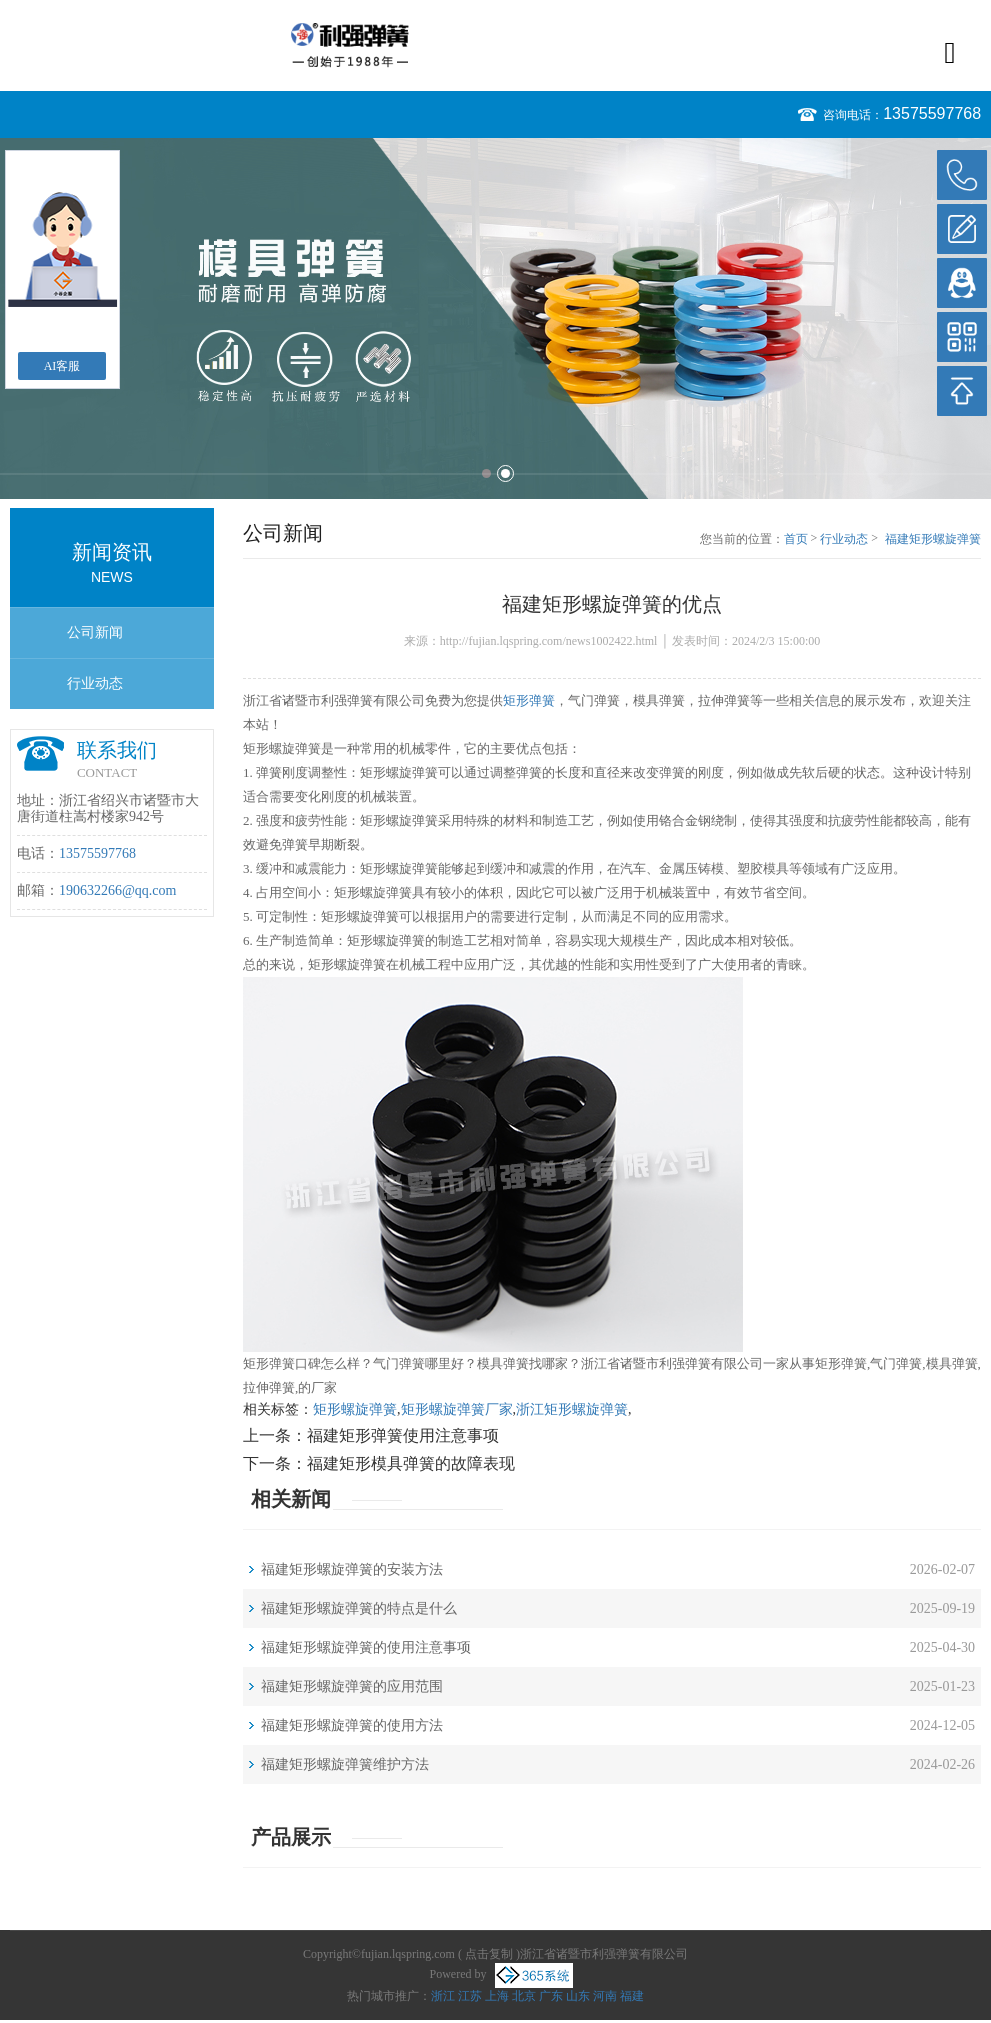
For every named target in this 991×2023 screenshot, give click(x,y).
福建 (632, 1996)
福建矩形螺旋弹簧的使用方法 (352, 1725)
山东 (578, 1996)
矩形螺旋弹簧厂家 (457, 1409)
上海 (497, 1996)
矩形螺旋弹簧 (355, 1409)
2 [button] (505, 473)
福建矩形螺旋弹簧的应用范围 (352, 1686)
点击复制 (489, 1954)
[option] (495, 318)
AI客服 (62, 366)
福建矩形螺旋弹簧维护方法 (345, 1764)
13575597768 (932, 113)
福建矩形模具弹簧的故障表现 (411, 1463)
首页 (796, 539)
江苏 (470, 1996)
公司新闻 (95, 632)
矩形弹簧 (529, 700)
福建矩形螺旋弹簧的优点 (933, 540)
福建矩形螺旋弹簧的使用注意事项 (366, 1647)
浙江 (443, 1996)
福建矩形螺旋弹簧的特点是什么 (359, 1608)
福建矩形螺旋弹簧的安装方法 (352, 1569)
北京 (524, 1996)
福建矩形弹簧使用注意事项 (403, 1435)
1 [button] (486, 473)
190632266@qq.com (118, 890)
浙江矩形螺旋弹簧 (572, 1409)
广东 (551, 1996)
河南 (605, 1996)
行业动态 (95, 683)
